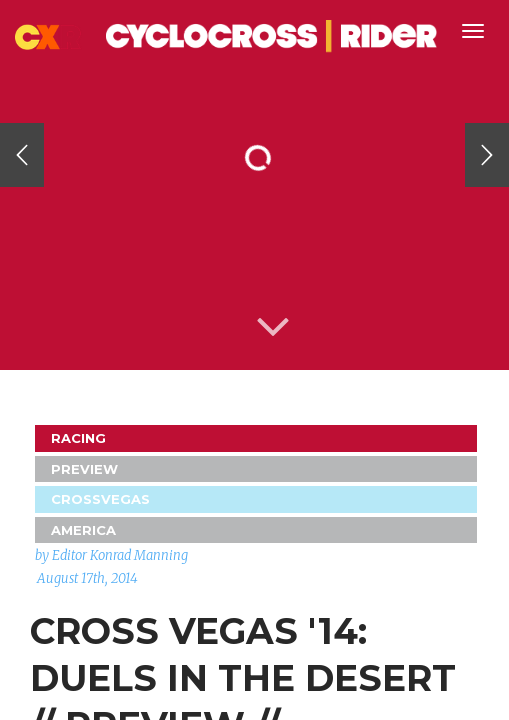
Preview (84, 469)
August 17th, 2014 (87, 578)
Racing (78, 438)
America (83, 530)
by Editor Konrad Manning (111, 555)
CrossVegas (100, 499)
